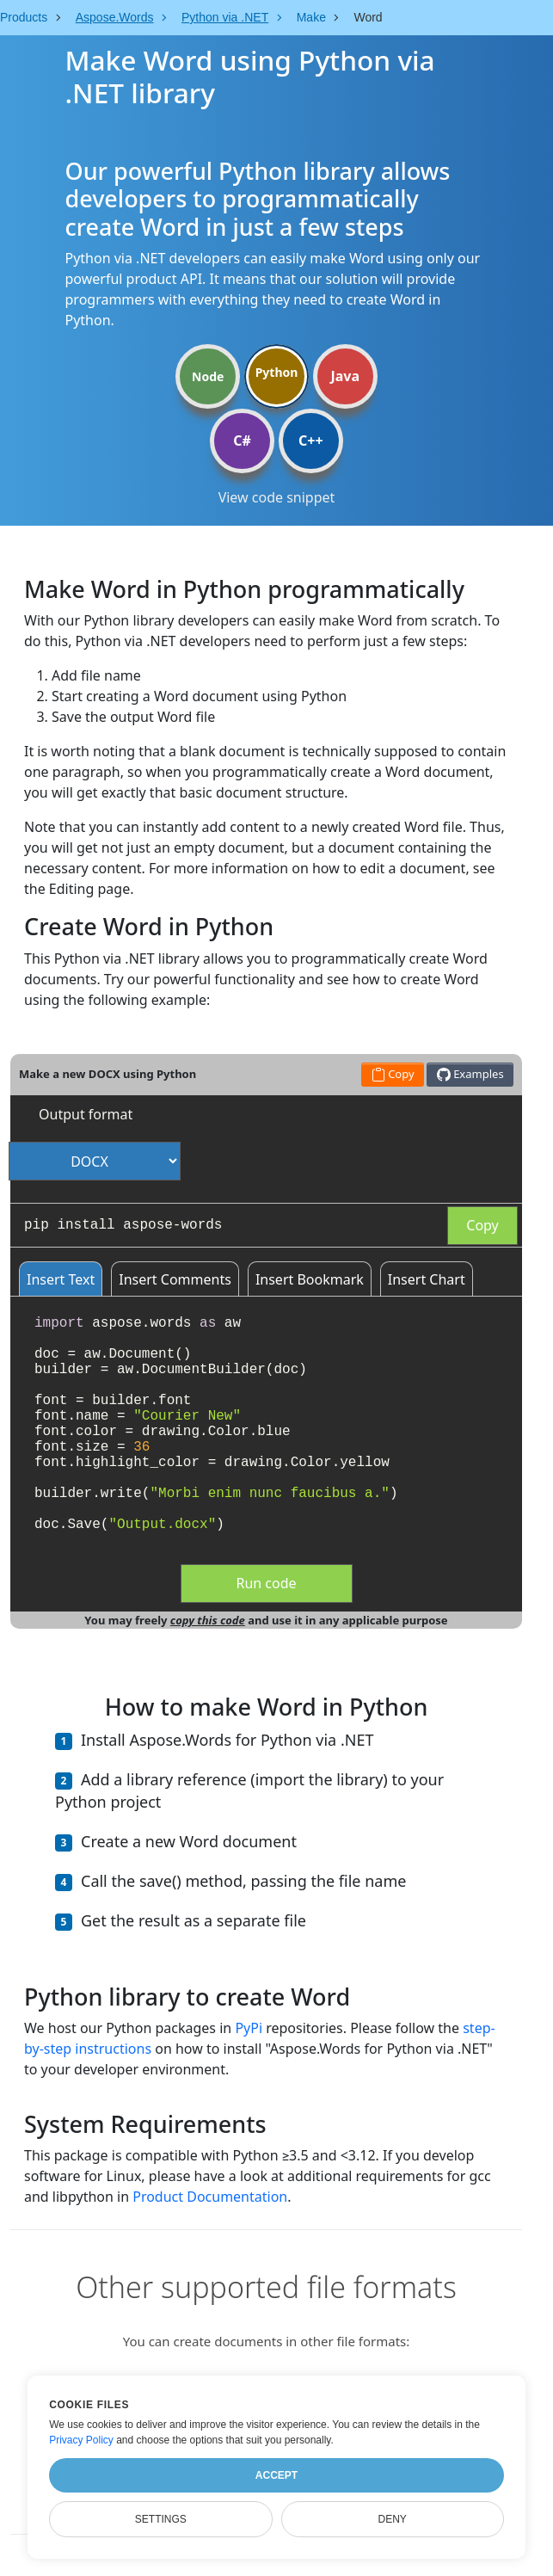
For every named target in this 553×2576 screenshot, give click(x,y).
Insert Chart (426, 1279)
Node (208, 376)
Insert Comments (175, 1279)
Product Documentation (209, 2196)
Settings (161, 2519)
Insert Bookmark (309, 1279)
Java (344, 376)
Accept (276, 2475)
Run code (266, 1583)
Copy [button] (393, 1074)
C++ (310, 440)
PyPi (248, 2027)
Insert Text (61, 1279)
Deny (392, 2519)
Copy (482, 1225)
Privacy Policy (81, 2440)
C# (242, 440)
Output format (85, 1114)
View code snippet (276, 497)
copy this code (207, 1620)
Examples (470, 1074)
